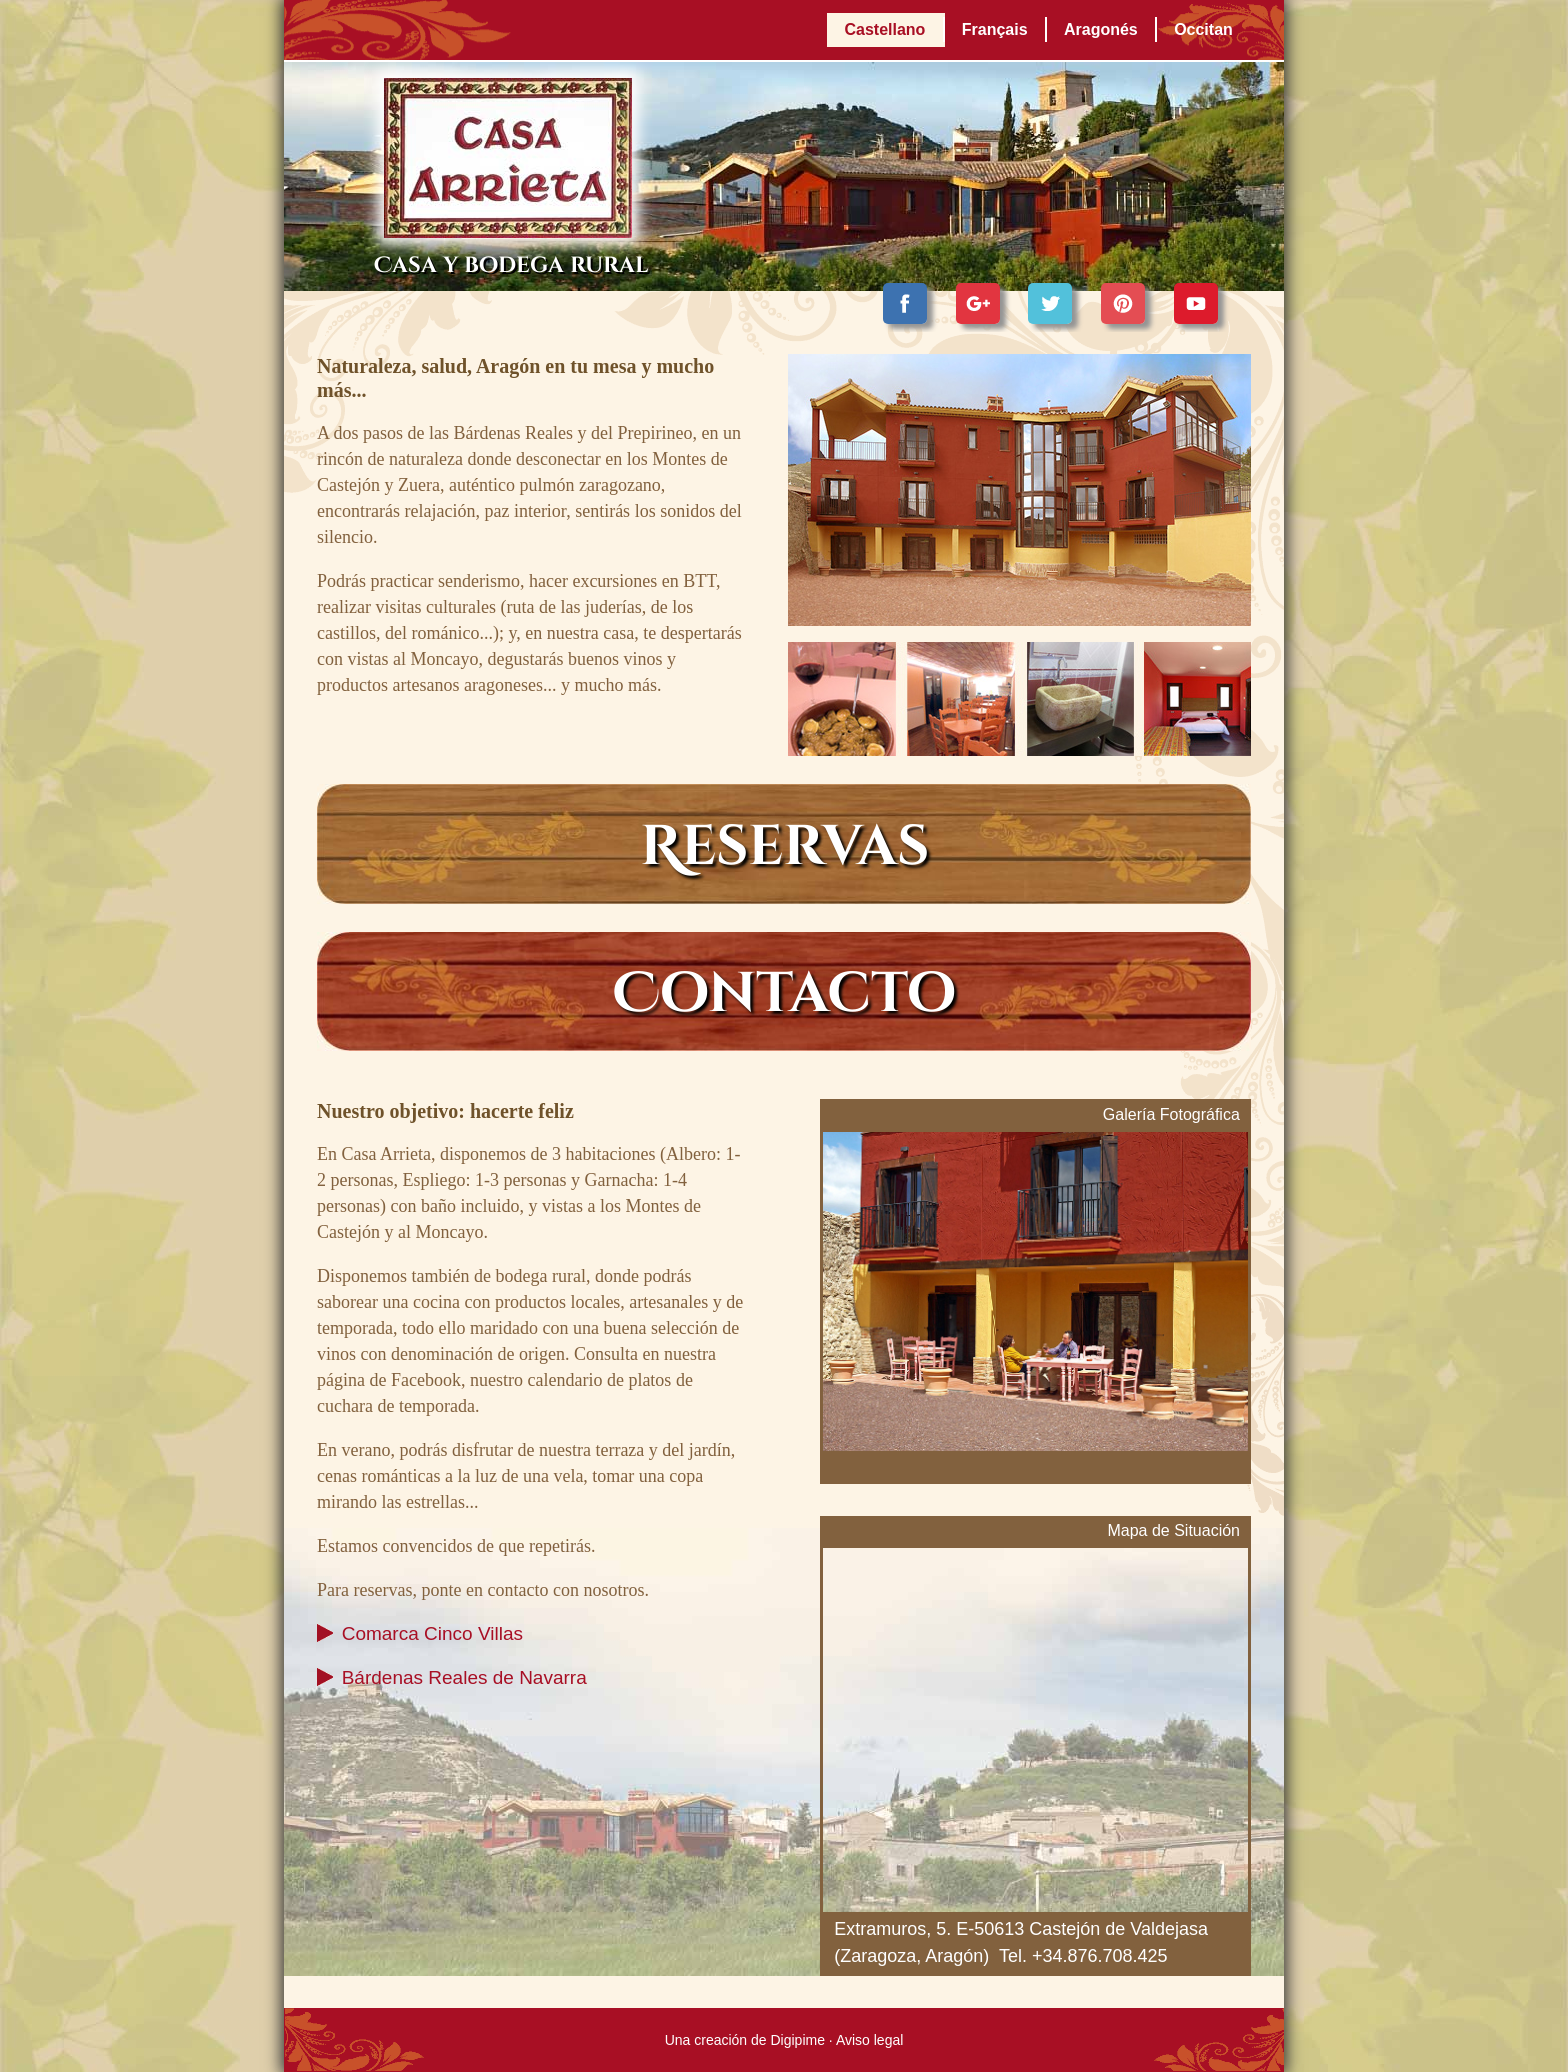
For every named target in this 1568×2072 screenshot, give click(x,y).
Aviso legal (869, 2040)
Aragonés (1101, 29)
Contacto (784, 994)
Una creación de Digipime (745, 2040)
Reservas (784, 847)
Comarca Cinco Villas (432, 1633)
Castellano (884, 29)
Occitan (1203, 29)
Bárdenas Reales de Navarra (464, 1677)
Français (995, 29)
